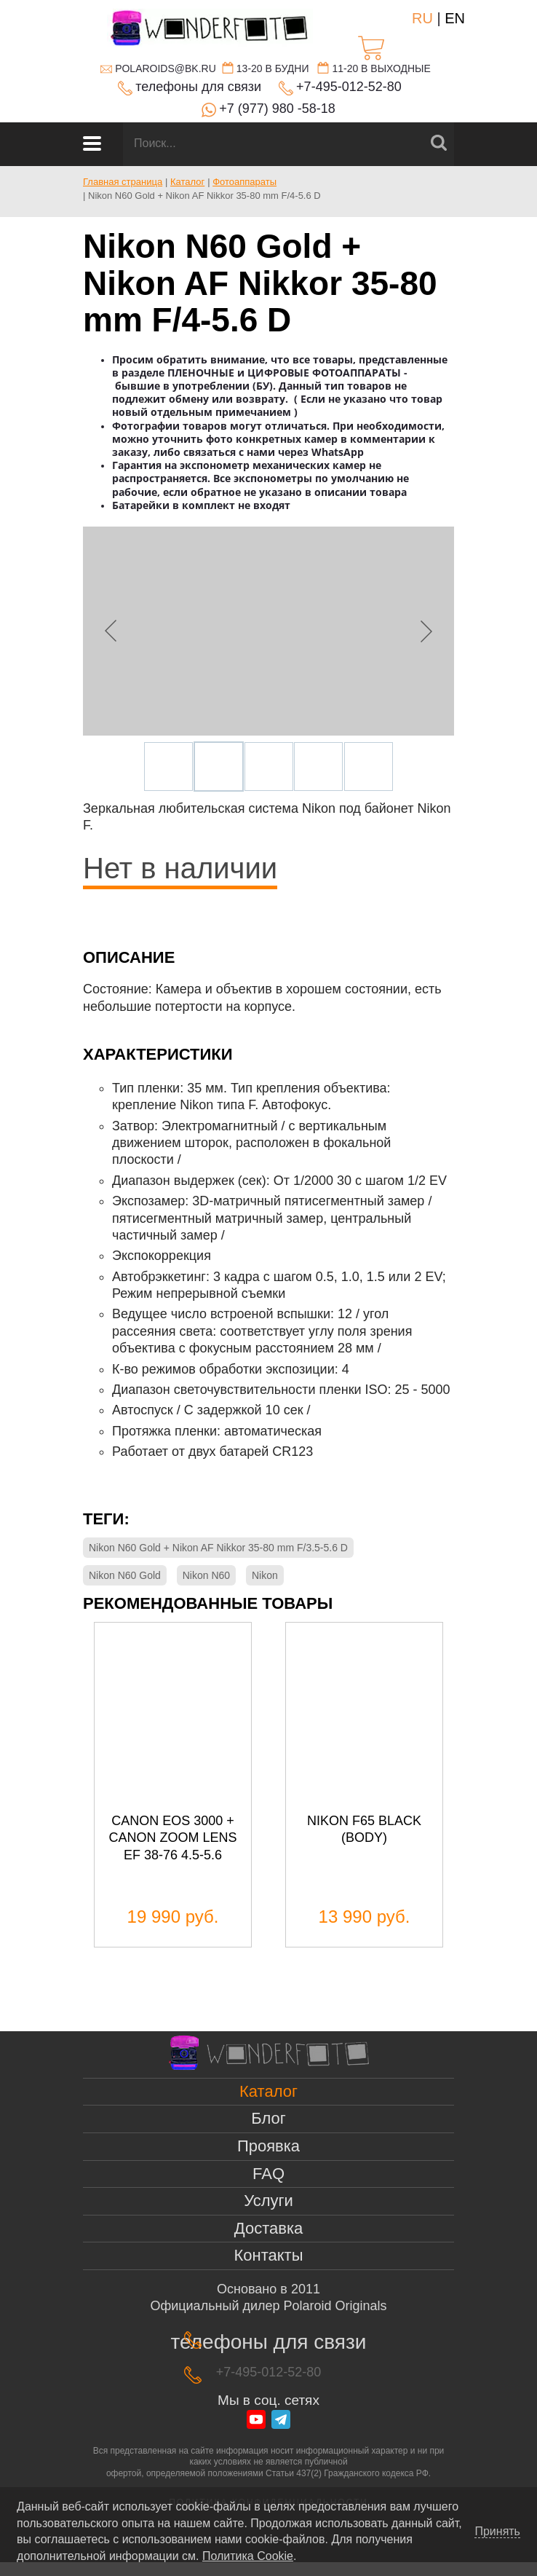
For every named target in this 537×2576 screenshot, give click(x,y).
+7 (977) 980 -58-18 (277, 108)
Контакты (268, 2255)
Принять (497, 2531)
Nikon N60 (206, 1575)
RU (422, 18)
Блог (268, 2118)
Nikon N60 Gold (125, 1575)
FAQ (268, 2174)
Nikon (265, 1575)
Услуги (268, 2200)
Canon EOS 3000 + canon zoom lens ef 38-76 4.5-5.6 (172, 1837)
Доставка (268, 2228)
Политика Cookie (247, 2556)
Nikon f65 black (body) (364, 1829)
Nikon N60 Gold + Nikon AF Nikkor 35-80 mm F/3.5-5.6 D (218, 1547)
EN (455, 18)
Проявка (268, 2146)
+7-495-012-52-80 (349, 86)
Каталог (268, 2091)
